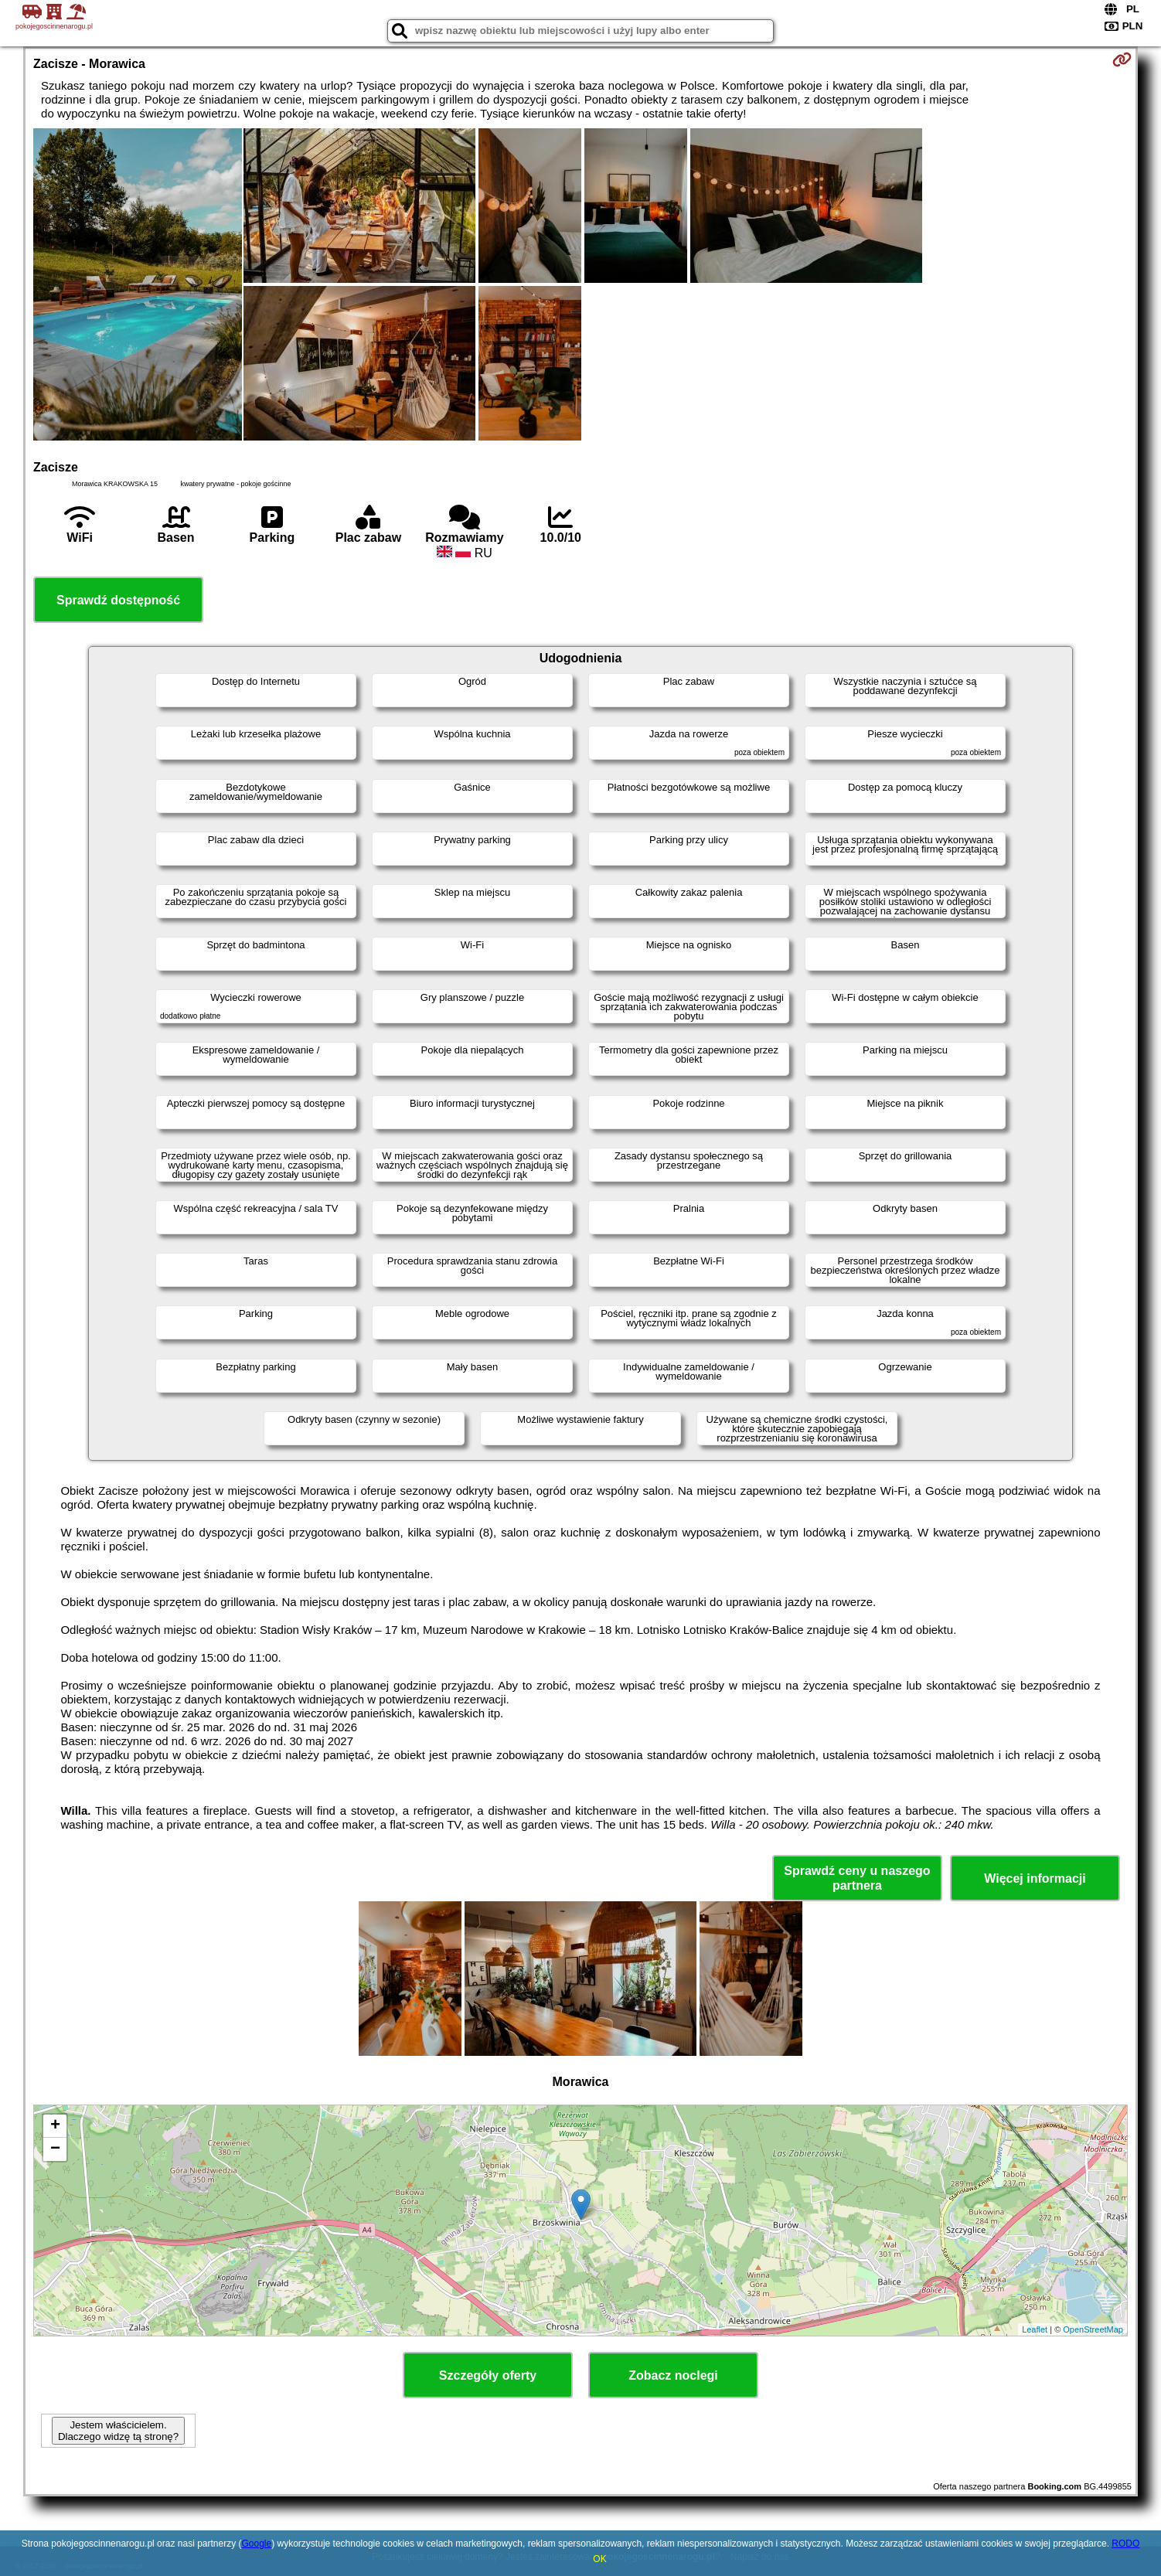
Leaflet (1034, 2329)
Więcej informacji (1034, 1878)
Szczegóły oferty (487, 2375)
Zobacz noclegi (673, 2375)
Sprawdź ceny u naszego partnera (857, 1878)
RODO (1125, 2543)
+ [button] (55, 2126)
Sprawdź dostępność (118, 600)
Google (257, 2543)
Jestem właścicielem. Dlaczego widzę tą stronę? (118, 2430)
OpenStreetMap (1093, 2329)
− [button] (55, 2149)
